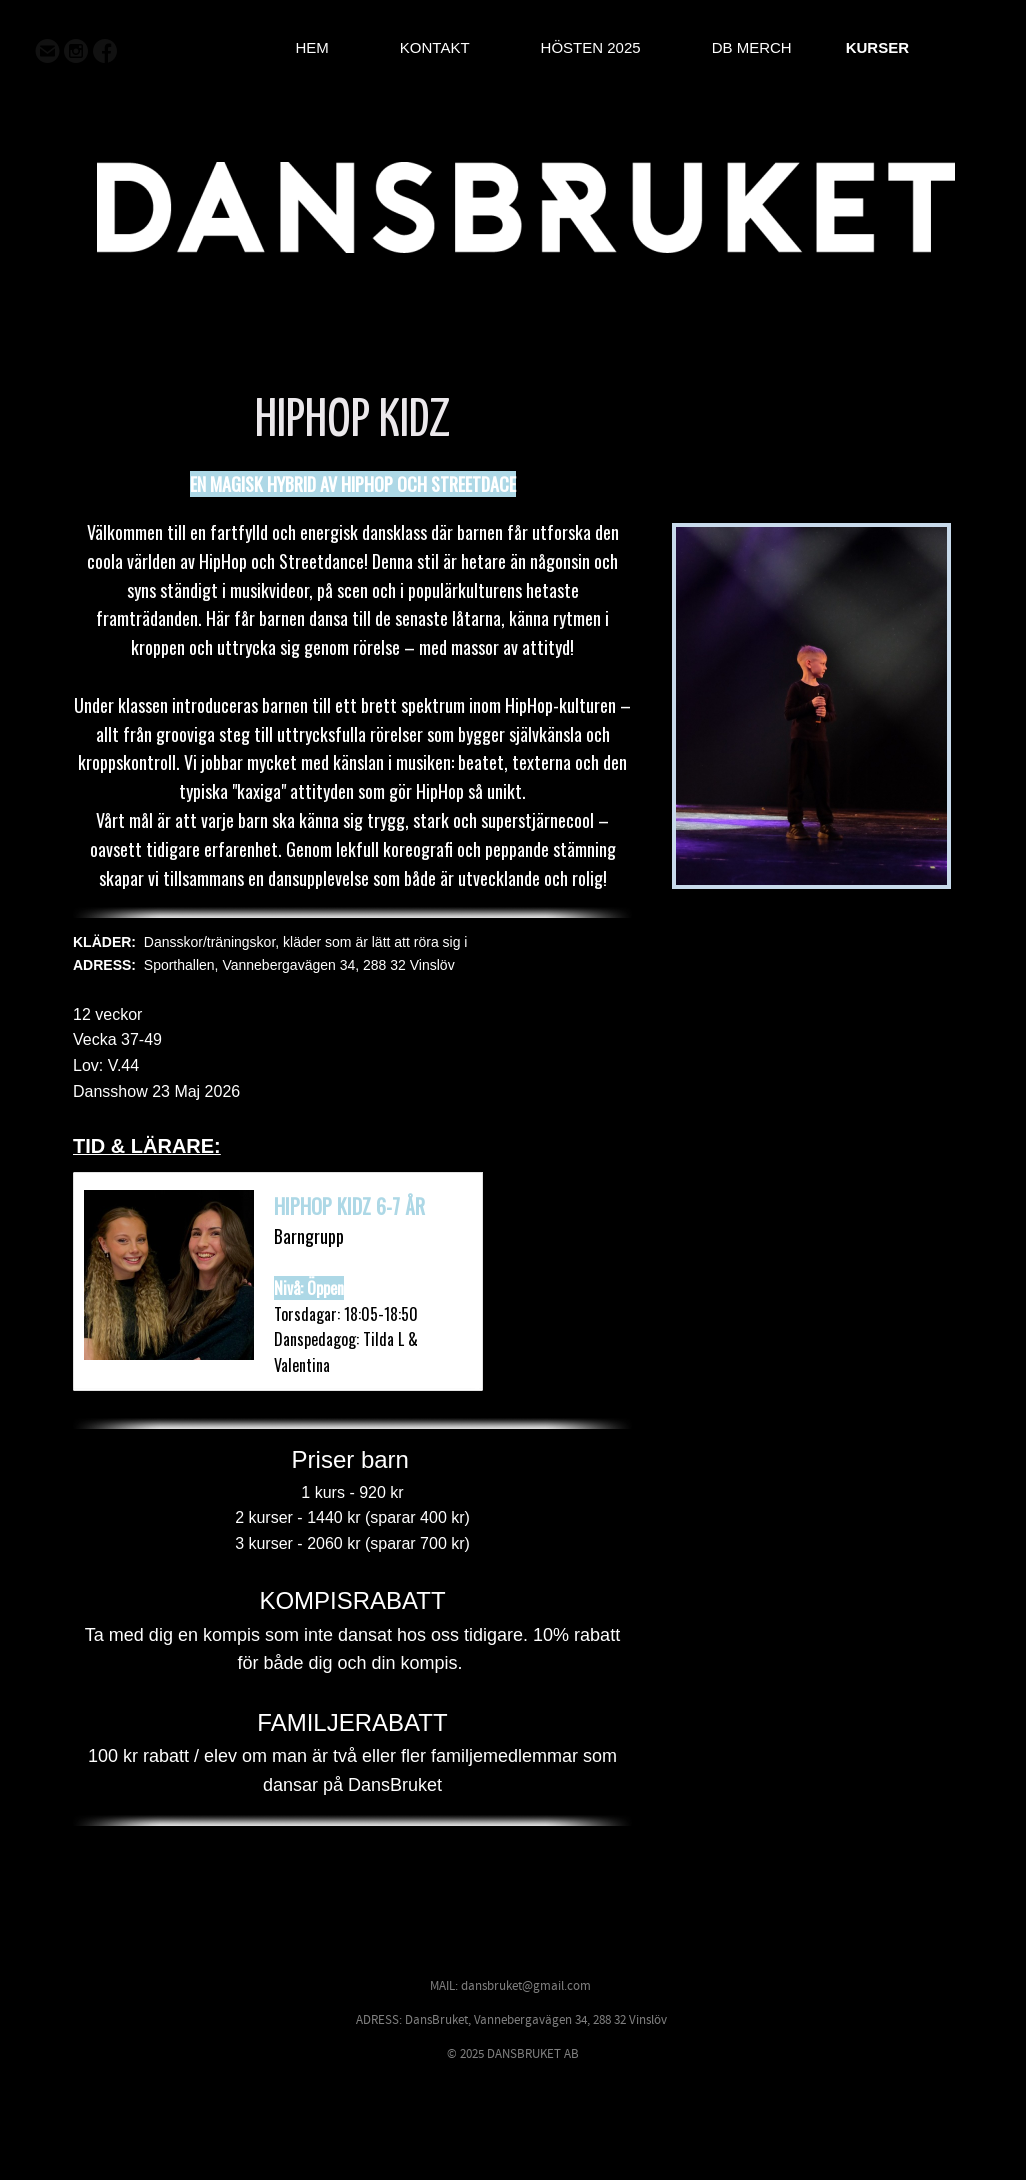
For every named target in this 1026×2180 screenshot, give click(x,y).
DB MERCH (752, 47)
